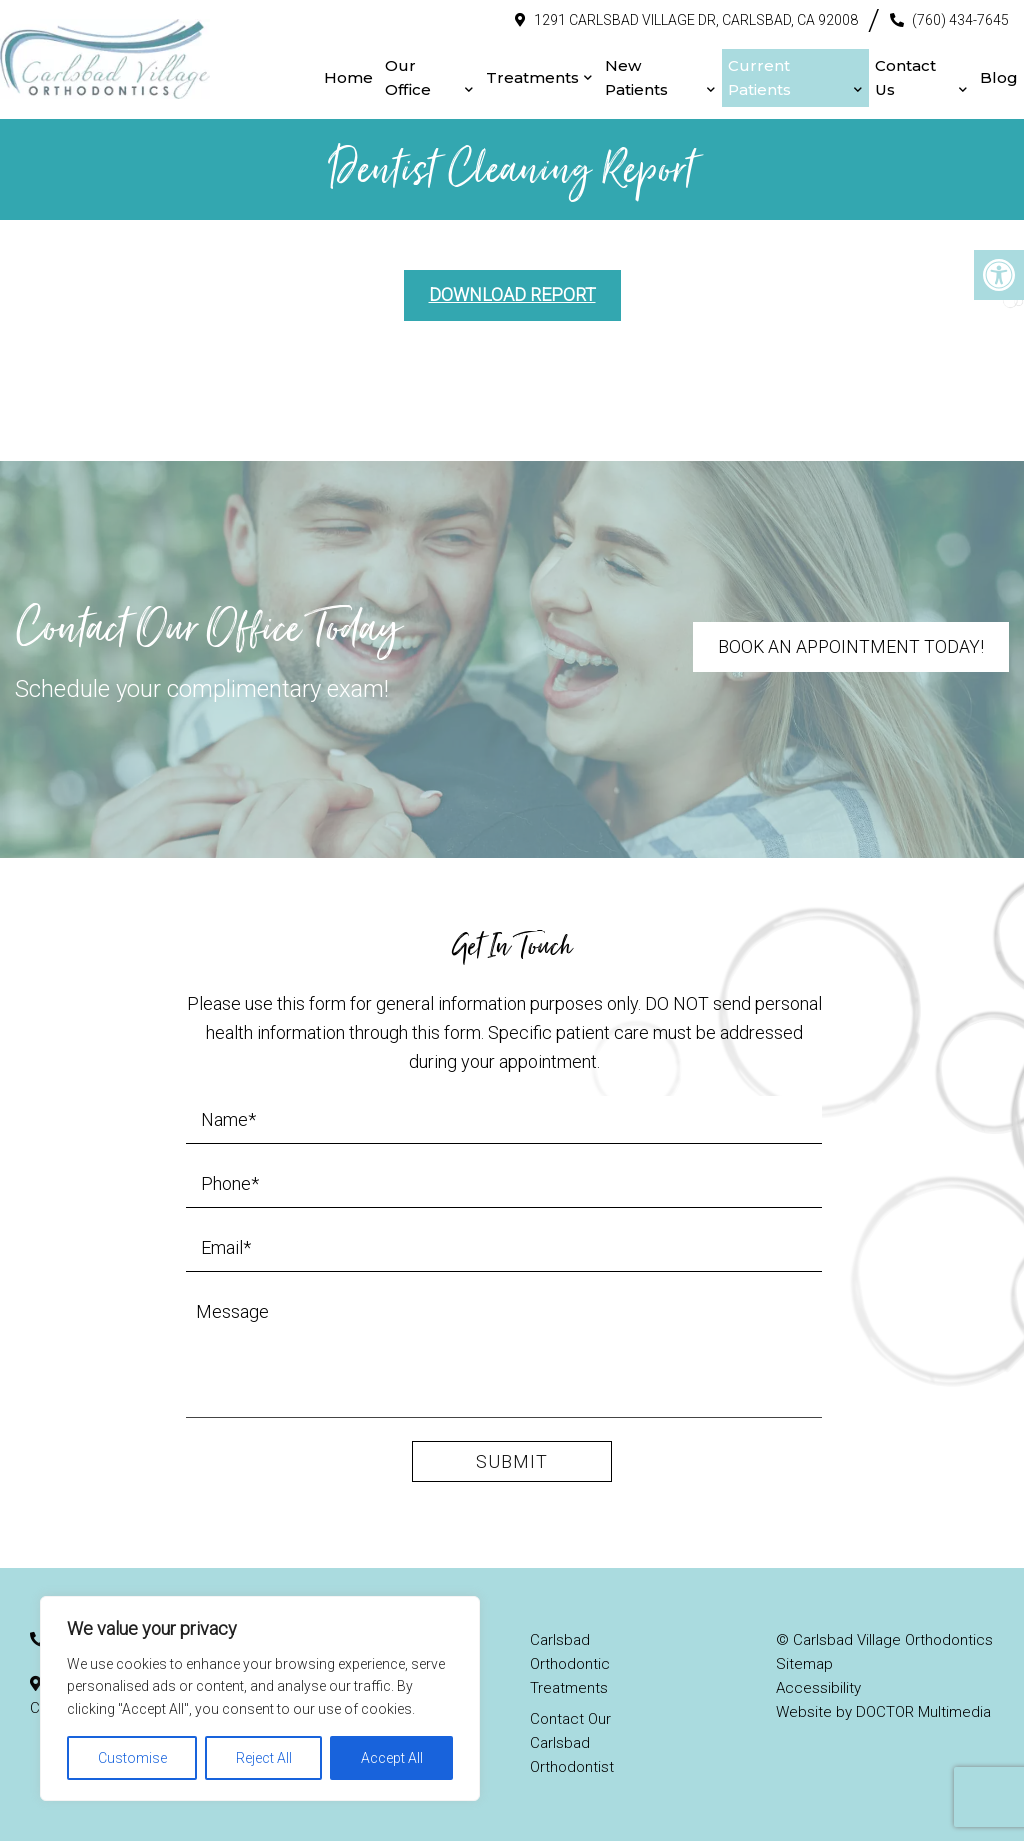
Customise (132, 1758)
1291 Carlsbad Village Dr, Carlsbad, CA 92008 (696, 19)
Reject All (264, 1758)
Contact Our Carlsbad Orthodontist (572, 1741)
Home (328, 76)
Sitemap (804, 1662)
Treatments (516, 76)
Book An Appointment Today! (849, 643)
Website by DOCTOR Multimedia (883, 1710)
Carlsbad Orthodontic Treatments (570, 1662)
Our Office (388, 76)
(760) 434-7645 (960, 19)
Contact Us (900, 76)
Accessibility (818, 1686)
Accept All (392, 1758)
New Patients (620, 76)
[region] (260, 1698)
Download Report (512, 291)
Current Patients (748, 76)
